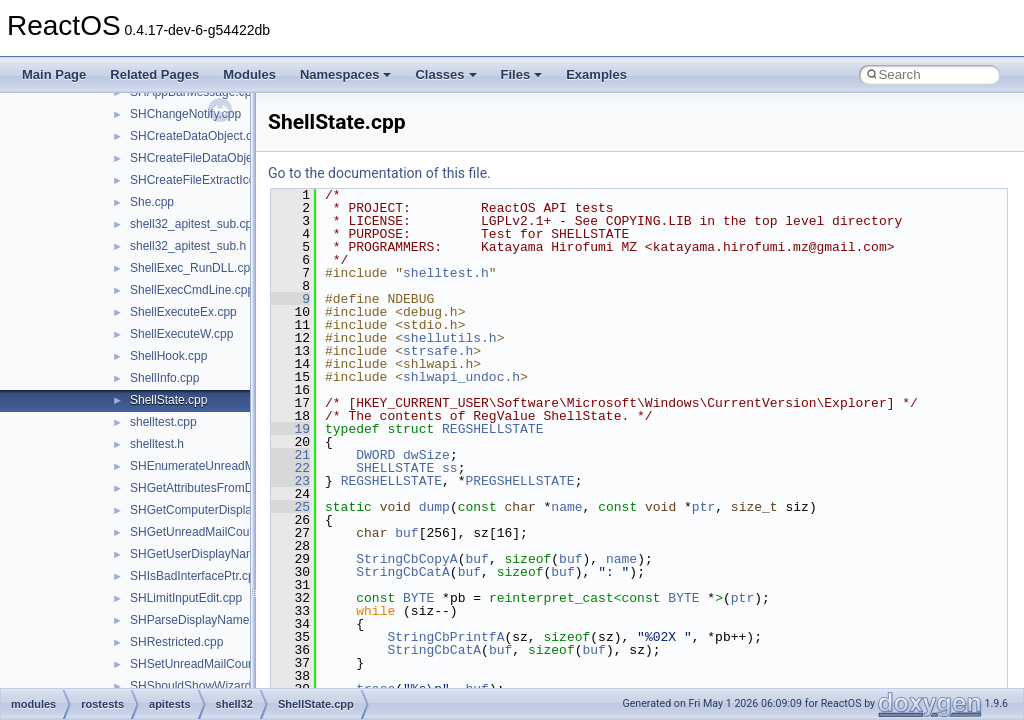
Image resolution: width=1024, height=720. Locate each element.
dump (434, 507)
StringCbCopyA (406, 559)
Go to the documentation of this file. (379, 173)
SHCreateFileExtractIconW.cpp (212, 180)
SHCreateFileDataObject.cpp (207, 158)
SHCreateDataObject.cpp (197, 136)
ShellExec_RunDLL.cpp (193, 268)
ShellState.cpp (168, 400)
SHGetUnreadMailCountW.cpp (211, 532)
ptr (703, 507)
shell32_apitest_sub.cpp (194, 224)
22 (290, 468)
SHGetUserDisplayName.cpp (207, 554)
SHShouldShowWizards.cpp (205, 686)
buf (406, 533)
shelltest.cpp (163, 422)
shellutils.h (450, 338)
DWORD (375, 455)
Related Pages (154, 74)
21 (290, 455)
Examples (596, 74)
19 (290, 429)
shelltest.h (157, 444)
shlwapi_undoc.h (461, 377)
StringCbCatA (403, 572)
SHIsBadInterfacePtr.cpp (195, 576)
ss (450, 468)
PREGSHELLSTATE (519, 481)
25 (290, 507)
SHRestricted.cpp (176, 642)
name (566, 507)
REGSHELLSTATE (492, 429)
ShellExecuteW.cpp (181, 334)
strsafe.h (438, 351)
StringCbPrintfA (445, 637)
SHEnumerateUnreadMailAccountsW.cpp (239, 466)
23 (290, 481)
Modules (249, 74)
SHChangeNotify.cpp (185, 114)
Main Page (54, 74)
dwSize (426, 455)
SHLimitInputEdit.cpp (186, 598)
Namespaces (346, 74)
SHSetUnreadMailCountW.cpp (210, 664)
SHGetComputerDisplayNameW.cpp (226, 510)
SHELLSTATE (395, 468)
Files (522, 74)
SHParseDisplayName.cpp (201, 620)
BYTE (418, 598)
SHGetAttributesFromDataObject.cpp (228, 488)
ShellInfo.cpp (164, 378)
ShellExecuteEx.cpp (183, 312)
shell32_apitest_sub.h (188, 246)
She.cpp (152, 202)
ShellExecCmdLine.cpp (192, 290)
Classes (445, 74)
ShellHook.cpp (168, 356)
